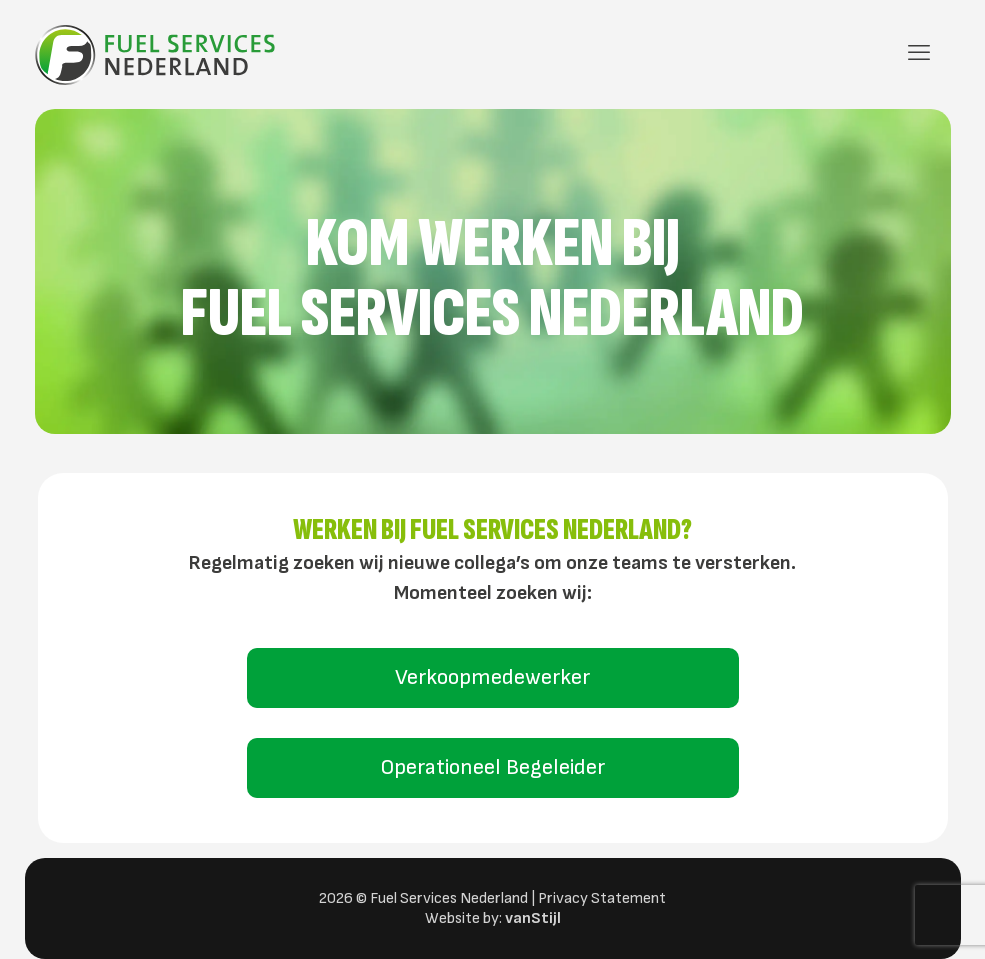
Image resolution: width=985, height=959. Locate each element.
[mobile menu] (919, 54)
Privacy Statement (602, 898)
